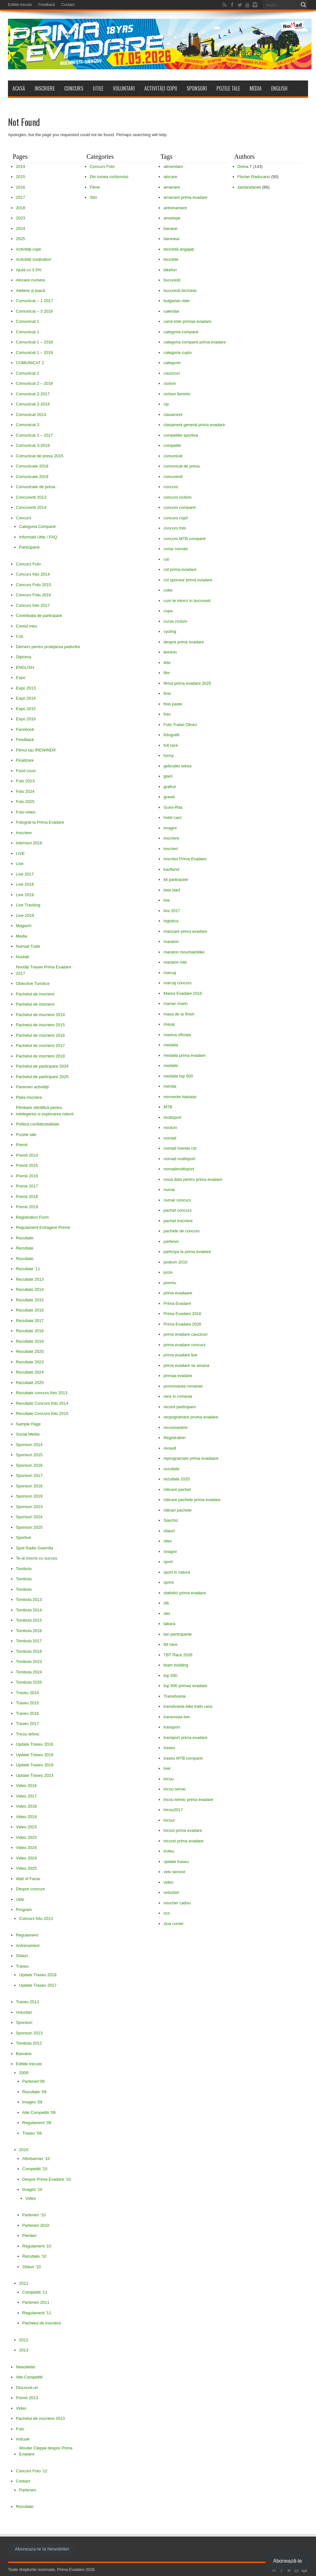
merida (169, 1086)
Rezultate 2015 (30, 1300)
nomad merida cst (179, 1148)
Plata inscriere (29, 1097)
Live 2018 (25, 884)
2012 (23, 2339)
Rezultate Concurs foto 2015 (42, 1413)
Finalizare (25, 760)
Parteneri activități (32, 1086)
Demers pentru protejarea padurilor (48, 646)
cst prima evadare (179, 569)
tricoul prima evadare (182, 1830)
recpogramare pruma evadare (190, 1417)
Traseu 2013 (27, 2001)
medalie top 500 (178, 1076)
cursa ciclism (175, 621)
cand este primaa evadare (187, 321)
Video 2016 (26, 1785)
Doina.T (244, 166)
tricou (168, 1778)
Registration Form (32, 1217)
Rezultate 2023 (30, 1362)
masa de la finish (179, 1014)
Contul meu (26, 626)
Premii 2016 (27, 1176)
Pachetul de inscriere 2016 (40, 1035)
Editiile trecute (20, 5)
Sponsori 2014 (29, 1444)
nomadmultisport (178, 1169)
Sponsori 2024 (29, 1516)
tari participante (177, 1634)
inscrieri (170, 848)
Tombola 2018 (29, 1651)
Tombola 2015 (29, 1620)
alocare (170, 176)
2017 (20, 197)
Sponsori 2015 (29, 1454)
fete (166, 662)
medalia (170, 1044)
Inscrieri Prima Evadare (184, 858)
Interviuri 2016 (29, 843)
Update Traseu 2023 (34, 1775)
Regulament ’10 (36, 2246)
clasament (172, 414)
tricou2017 (173, 1809)
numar (169, 1189)
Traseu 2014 (27, 1692)
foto (166, 714)
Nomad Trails (28, 946)
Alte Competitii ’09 (39, 2112)
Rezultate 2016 (30, 1310)
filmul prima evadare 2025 (187, 683)
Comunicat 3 (27, 424)
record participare (179, 1406)
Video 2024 (26, 1847)
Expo (20, 677)
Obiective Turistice (33, 983)
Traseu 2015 (27, 1702)
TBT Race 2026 (177, 1654)
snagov (170, 1551)
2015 (20, 176)
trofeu (168, 1851)
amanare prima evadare (185, 197)
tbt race (170, 1644)
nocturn (170, 1127)
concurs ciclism (177, 497)
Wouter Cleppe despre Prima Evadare (45, 2451)
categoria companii (180, 331)
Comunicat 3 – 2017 (34, 435)
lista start (171, 890)
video (168, 1882)
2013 (23, 2350)
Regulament (27, 1935)
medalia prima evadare (184, 1055)
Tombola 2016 (29, 1630)
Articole (23, 2439)
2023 (20, 218)
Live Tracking (28, 905)
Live (20, 863)
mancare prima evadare (185, 931)
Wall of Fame (28, 1878)
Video (30, 2198)
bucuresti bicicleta (179, 290)
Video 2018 (26, 1806)
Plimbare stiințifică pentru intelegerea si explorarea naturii (44, 1110)
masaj (169, 1024)
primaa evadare (177, 1375)
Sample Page (28, 1424)
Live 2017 (25, 874)
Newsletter (25, 2367)
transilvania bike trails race (187, 1706)
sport (168, 1561)
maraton (171, 941)
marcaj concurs (177, 982)
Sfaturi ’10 (31, 2266)
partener (171, 1241)
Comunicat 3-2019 (33, 445)
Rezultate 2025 (30, 1382)
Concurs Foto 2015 (33, 584)
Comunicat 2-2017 (33, 393)
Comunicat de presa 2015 (39, 456)
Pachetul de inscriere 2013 (40, 2418)
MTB (167, 1106)
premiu (169, 1282)
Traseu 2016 (27, 1713)
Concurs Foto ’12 (31, 2471)
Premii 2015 (27, 1165)
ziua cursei (173, 1923)
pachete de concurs (181, 1231)
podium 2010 (175, 1262)
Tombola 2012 (29, 2043)
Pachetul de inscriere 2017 (40, 1045)
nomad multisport (179, 1158)
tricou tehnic (174, 1789)
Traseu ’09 (32, 2133)
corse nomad (175, 548)
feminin (170, 652)
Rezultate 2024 (30, 1372)
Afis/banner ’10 (36, 2158)
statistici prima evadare (184, 1592)
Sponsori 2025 (29, 1527)
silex (167, 1541)
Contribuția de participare (39, 615)
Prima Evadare (177, 1303)
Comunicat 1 (27, 321)
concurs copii (175, 518)
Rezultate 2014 (30, 1289)
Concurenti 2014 (31, 507)
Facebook (25, 729)
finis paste (172, 704)
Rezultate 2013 (30, 1279)
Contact (67, 5)
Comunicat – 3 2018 (34, 311)
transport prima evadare (185, 1737)
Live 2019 (25, 894)
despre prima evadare (183, 642)
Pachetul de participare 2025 (42, 1076)
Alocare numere (30, 280)
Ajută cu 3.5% (28, 269)
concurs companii (179, 507)
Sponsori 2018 (29, 1486)
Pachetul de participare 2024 (42, 1066)
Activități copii (160, 88)
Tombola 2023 (29, 1661)
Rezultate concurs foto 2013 (41, 1392)
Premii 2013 (27, 2397)
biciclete (170, 259)
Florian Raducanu (253, 176)
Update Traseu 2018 (34, 1754)
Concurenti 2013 (31, 497)
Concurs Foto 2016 (33, 594)
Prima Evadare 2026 (182, 1324)
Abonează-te (287, 2561)
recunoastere (175, 1427)
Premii (22, 1144)
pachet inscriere (178, 1220)
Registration (174, 1437)
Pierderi (29, 2235)
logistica (170, 920)
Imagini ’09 (32, 2102)
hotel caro (172, 817)
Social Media (27, 1434)
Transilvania (174, 1696)
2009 (23, 2072)
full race (170, 745)
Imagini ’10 (32, 2189)
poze (167, 1272)
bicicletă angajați (178, 249)
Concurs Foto (28, 564)
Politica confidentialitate (37, 1124)
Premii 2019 (27, 1206)
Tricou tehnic (27, 1734)
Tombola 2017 (29, 1640)
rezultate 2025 (176, 1479)
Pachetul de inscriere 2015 (40, 1024)
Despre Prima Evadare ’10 (46, 2179)
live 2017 (171, 910)
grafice (169, 786)
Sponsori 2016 (29, 1465)
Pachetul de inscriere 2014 (40, 1014)
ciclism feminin (176, 393)
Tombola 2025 (29, 1682)
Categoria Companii (37, 526)
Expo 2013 (26, 688)
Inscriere (24, 832)
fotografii (171, 734)
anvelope (171, 218)
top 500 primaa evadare (185, 1685)
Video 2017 (26, 1796)
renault (169, 1448)
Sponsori (197, 88)
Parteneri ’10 (34, 2214)
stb (166, 1603)
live (166, 900)
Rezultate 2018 (30, 1330)
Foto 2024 (25, 791)
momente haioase (179, 1096)
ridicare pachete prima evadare (191, 1499)
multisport (172, 1117)
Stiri (93, 197)
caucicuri (171, 373)
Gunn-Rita (172, 807)
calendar (171, 311)
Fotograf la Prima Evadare (40, 822)
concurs (170, 486)
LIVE (20, 853)
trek (166, 1768)
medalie (170, 1065)
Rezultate (24, 1238)
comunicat (172, 456)
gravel (169, 796)
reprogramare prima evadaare (190, 1458)
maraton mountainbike (183, 952)
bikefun (170, 269)
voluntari (171, 1892)
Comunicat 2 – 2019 (34, 383)
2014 (20, 166)
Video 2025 (26, 1868)
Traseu (22, 1966)
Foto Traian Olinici (180, 724)
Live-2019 (25, 915)
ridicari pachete (177, 1510)
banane (170, 228)
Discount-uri (27, 2387)
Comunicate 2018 (32, 466)
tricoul (169, 1820)
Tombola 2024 (29, 1672)
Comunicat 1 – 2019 (34, 352)
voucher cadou (176, 1903)
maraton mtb (175, 962)
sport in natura (176, 1572)
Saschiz (170, 1520)
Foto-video (25, 812)
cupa (167, 610)
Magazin (23, 925)
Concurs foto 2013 (36, 1918)
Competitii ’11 (34, 2292)
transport (171, 1727)
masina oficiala (177, 1034)
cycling (169, 631)
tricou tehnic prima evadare (188, 1799)
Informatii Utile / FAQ (38, 537)
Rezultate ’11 (28, 1268)
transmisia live (176, 1716)
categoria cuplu (177, 352)
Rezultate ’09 (34, 2091)
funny (168, 755)
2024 (20, 228)
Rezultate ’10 (34, 2256)
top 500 (170, 1675)
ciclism (169, 383)
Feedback (46, 5)
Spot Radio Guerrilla (34, 1548)
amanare (171, 187)
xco (166, 1913)
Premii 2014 (27, 1155)
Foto (20, 2429)
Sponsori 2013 (29, 2033)
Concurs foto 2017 (33, 605)
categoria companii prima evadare (194, 342)
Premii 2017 (27, 1186)
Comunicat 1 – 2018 (34, 342)
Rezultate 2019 (30, 1341)
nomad (169, 1138)
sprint (168, 1582)
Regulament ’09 (36, 2122)
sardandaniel (249, 187)
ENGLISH (279, 88)
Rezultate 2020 (30, 1351)
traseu (169, 1747)
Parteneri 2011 (35, 2302)
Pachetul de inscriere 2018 (40, 1056)
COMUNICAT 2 (30, 362)
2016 (20, 187)
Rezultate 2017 (30, 1320)
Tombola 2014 (29, 1610)
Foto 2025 (25, 801)
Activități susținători (33, 259)
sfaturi (169, 1530)
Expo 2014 (26, 698)
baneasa (171, 238)
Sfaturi (22, 1955)
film (166, 672)
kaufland (171, 869)
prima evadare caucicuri (185, 1334)
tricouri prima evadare (183, 1841)
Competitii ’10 (34, 2168)
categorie (171, 362)
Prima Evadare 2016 (182, 1313)
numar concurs (177, 1200)
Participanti (29, 547)
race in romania (177, 1396)
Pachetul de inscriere (35, 994)
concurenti (172, 476)
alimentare (173, 166)
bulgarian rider (176, 300)
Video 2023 (26, 1827)
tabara (169, 1623)
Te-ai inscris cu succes (36, 1558)
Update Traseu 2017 (38, 1985)
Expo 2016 (26, 719)
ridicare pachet (176, 1489)
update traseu (176, 1861)
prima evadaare (177, 1293)
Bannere (23, 2053)
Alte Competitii (29, 2377)
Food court (26, 770)
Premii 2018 (27, 1196)
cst (166, 559)
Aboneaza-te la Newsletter (42, 2549)
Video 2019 (26, 1816)
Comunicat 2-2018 (33, 404)
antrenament (175, 207)
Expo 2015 (26, 708)
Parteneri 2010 (35, 2225)
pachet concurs (177, 1210)
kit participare (175, 879)
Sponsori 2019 (29, 1496)
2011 (23, 2283)
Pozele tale (228, 88)
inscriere (171, 838)
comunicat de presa (181, 466)
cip (166, 404)
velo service (174, 1871)
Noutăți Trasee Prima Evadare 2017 (43, 970)
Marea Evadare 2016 (182, 993)
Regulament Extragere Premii (43, 1227)
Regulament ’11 (36, 2312)
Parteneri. (28, 2490)
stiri (166, 1613)
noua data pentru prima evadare (192, 1179)
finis (167, 693)
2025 (20, 238)
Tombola (23, 1568)
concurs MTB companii (184, 538)
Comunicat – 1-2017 (34, 300)
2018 (20, 207)
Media (256, 88)
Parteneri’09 (33, 2081)
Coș (19, 636)
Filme (95, 187)
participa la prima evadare (187, 1251)
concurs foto (174, 528)
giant (167, 776)
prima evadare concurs (184, 1344)
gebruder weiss (177, 766)
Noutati (22, 956)
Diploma (23, 656)
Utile (98, 88)
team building (175, 1665)
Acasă (18, 88)
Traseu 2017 (27, 1723)
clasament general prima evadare (194, 424)
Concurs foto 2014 (33, 574)
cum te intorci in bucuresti (186, 600)
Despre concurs (30, 1889)
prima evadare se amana (186, 1365)
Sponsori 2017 (29, 1475)
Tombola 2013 (29, 1599)
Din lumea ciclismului (109, 176)
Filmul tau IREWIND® (36, 750)
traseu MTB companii (183, 1758)
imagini (169, 828)
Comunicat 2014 (31, 414)
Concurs (73, 88)
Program (24, 1909)
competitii (172, 445)
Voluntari (124, 88)
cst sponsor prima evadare (187, 580)
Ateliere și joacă (30, 290)
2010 (23, 2149)
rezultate (171, 1468)
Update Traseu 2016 (34, 1744)
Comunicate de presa (35, 486)
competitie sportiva (180, 435)
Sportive (23, 1537)
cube (167, 590)
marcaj (169, 972)
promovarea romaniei (183, 1386)
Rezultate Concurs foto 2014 (42, 1403)
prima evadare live (180, 1355)
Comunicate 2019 (32, 476)
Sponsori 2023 (29, 1506)
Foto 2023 (25, 781)
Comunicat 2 (27, 373)
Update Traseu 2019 (34, 1764)
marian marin (175, 1003)
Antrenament (27, 1945)
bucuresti (171, 280)
